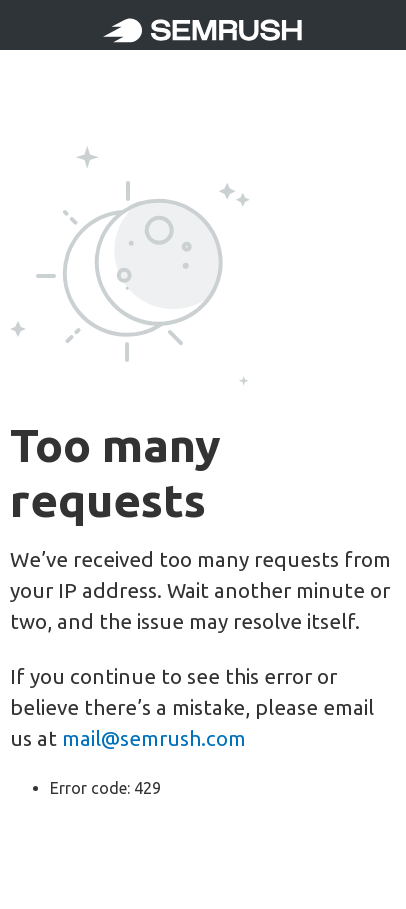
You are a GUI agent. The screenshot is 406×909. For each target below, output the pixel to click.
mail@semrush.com (154, 738)
